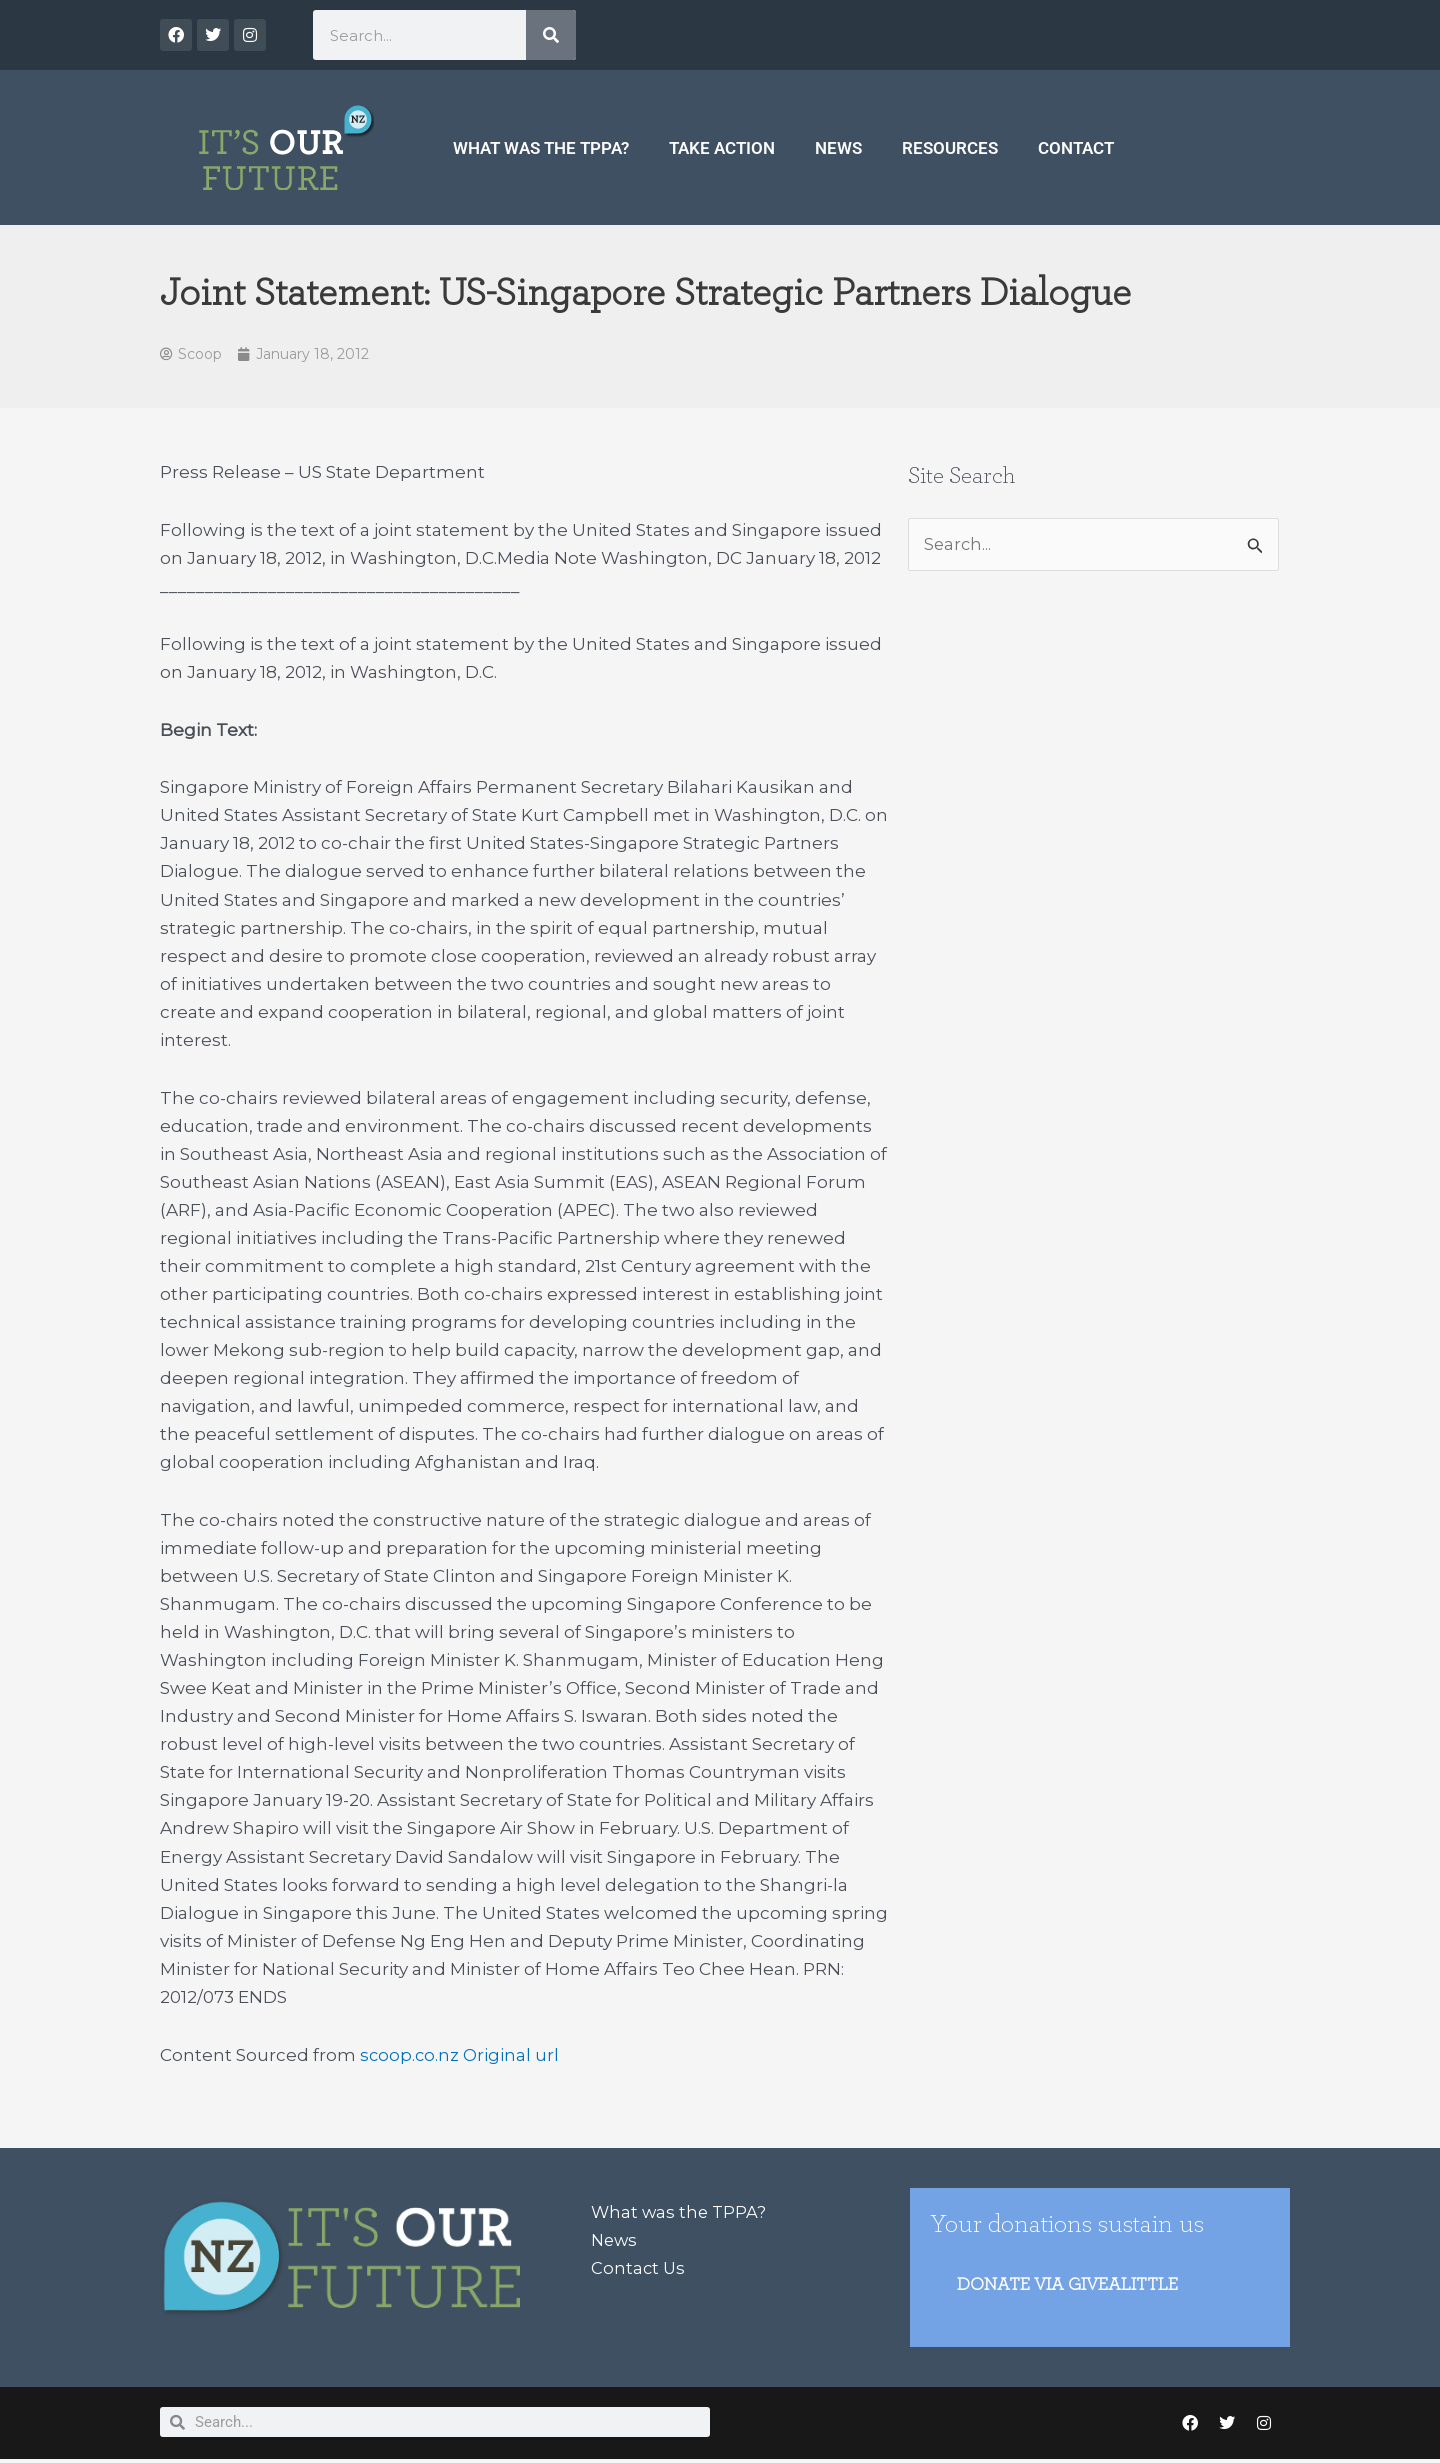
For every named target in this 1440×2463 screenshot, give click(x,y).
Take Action (722, 148)
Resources (950, 148)
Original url (513, 2056)
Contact (1076, 148)
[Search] (551, 35)
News (838, 148)
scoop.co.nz (410, 2056)
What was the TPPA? (541, 148)
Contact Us (639, 2269)
